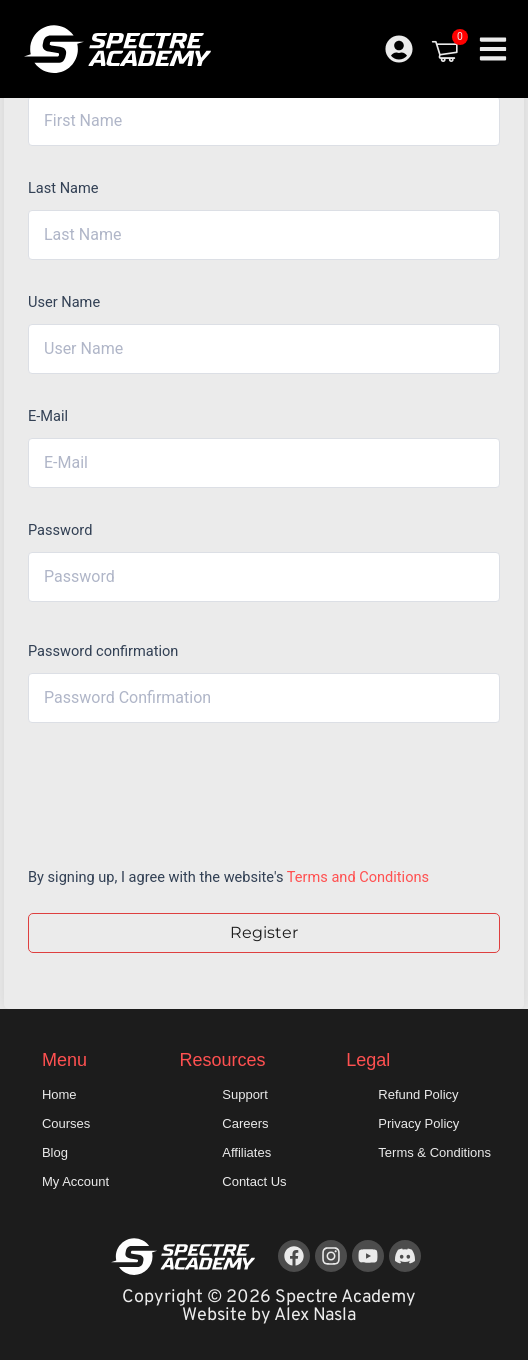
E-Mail (48, 416)
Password (60, 530)
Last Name (63, 188)
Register (264, 932)
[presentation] (163, 789)
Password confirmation (103, 651)
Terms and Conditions (358, 877)
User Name (64, 302)
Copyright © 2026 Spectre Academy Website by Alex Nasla (269, 1306)
